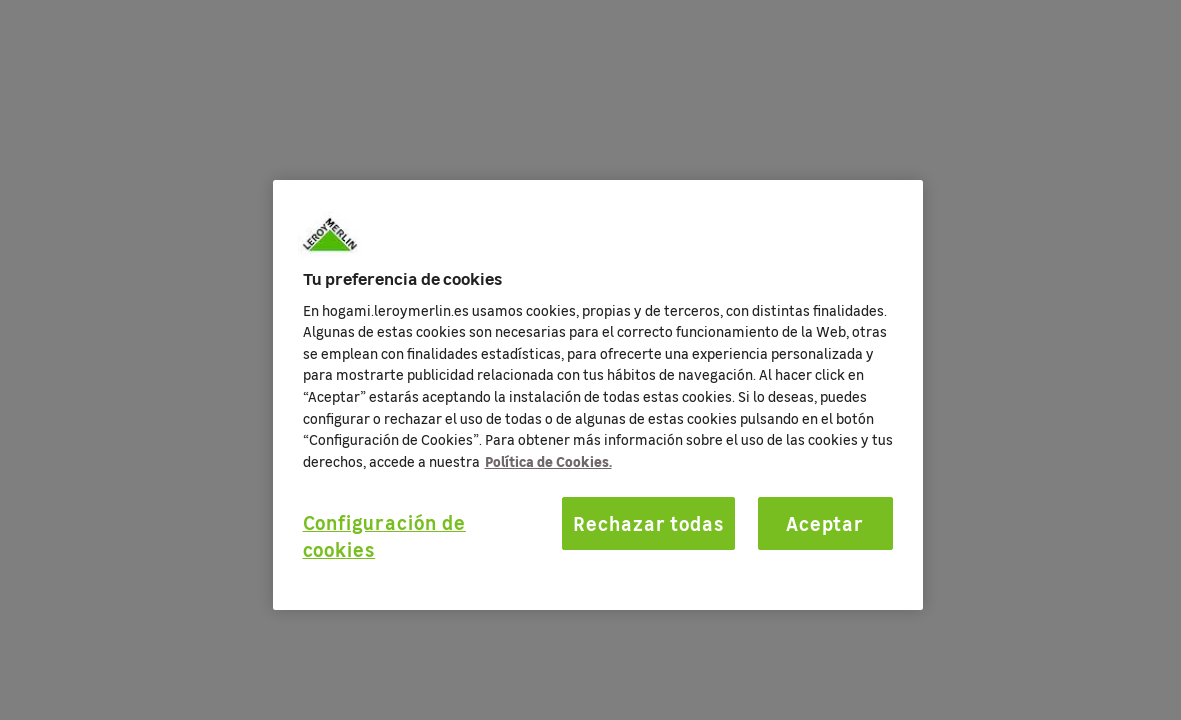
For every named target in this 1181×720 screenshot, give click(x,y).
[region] (598, 395)
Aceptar (825, 523)
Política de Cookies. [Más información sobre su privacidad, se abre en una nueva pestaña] (548, 461)
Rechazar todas (648, 523)
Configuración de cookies (384, 535)
